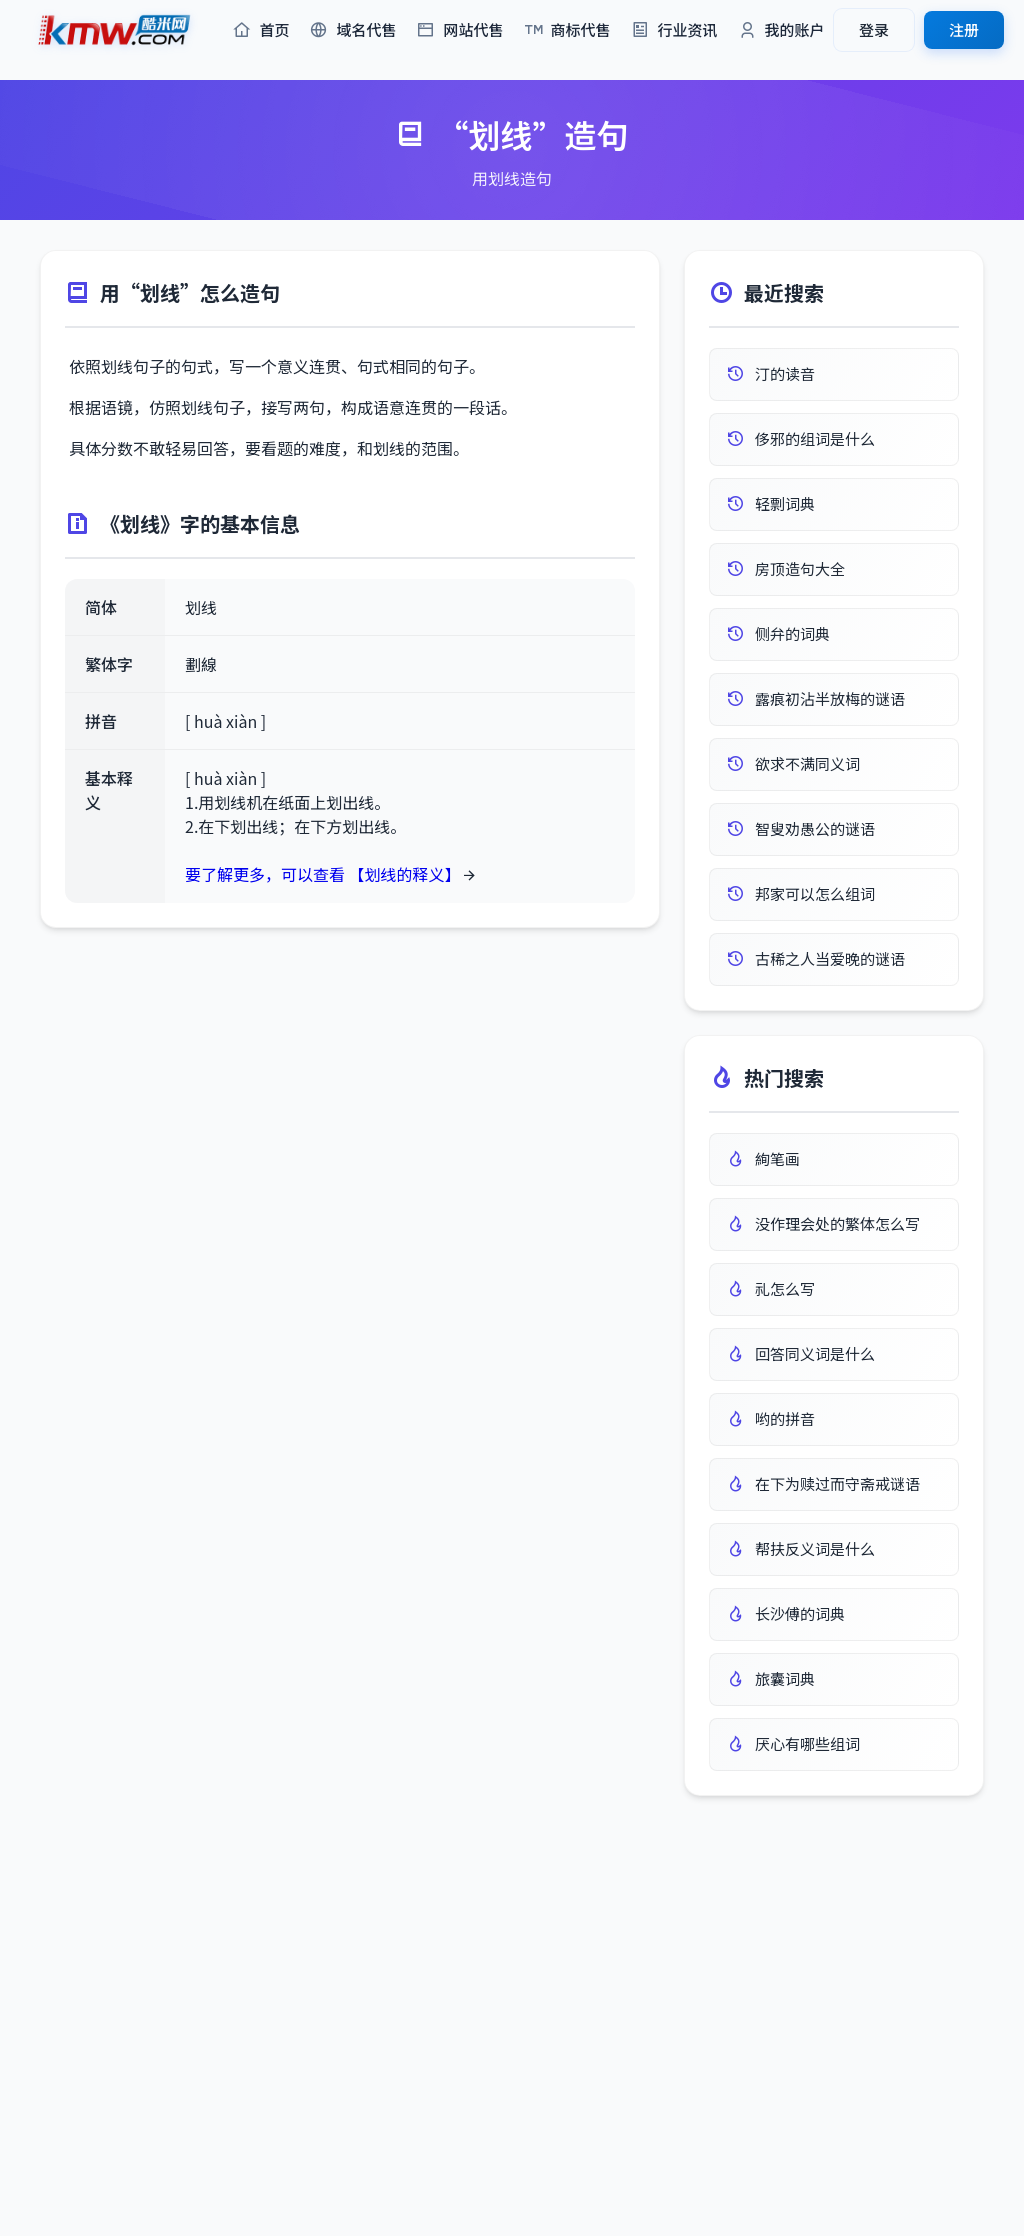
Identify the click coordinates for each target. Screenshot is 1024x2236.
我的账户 (781, 30)
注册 (964, 29)
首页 (260, 30)
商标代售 (567, 30)
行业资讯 (674, 30)
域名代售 (352, 30)
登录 (874, 29)
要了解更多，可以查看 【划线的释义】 (323, 874)
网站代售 (459, 30)
